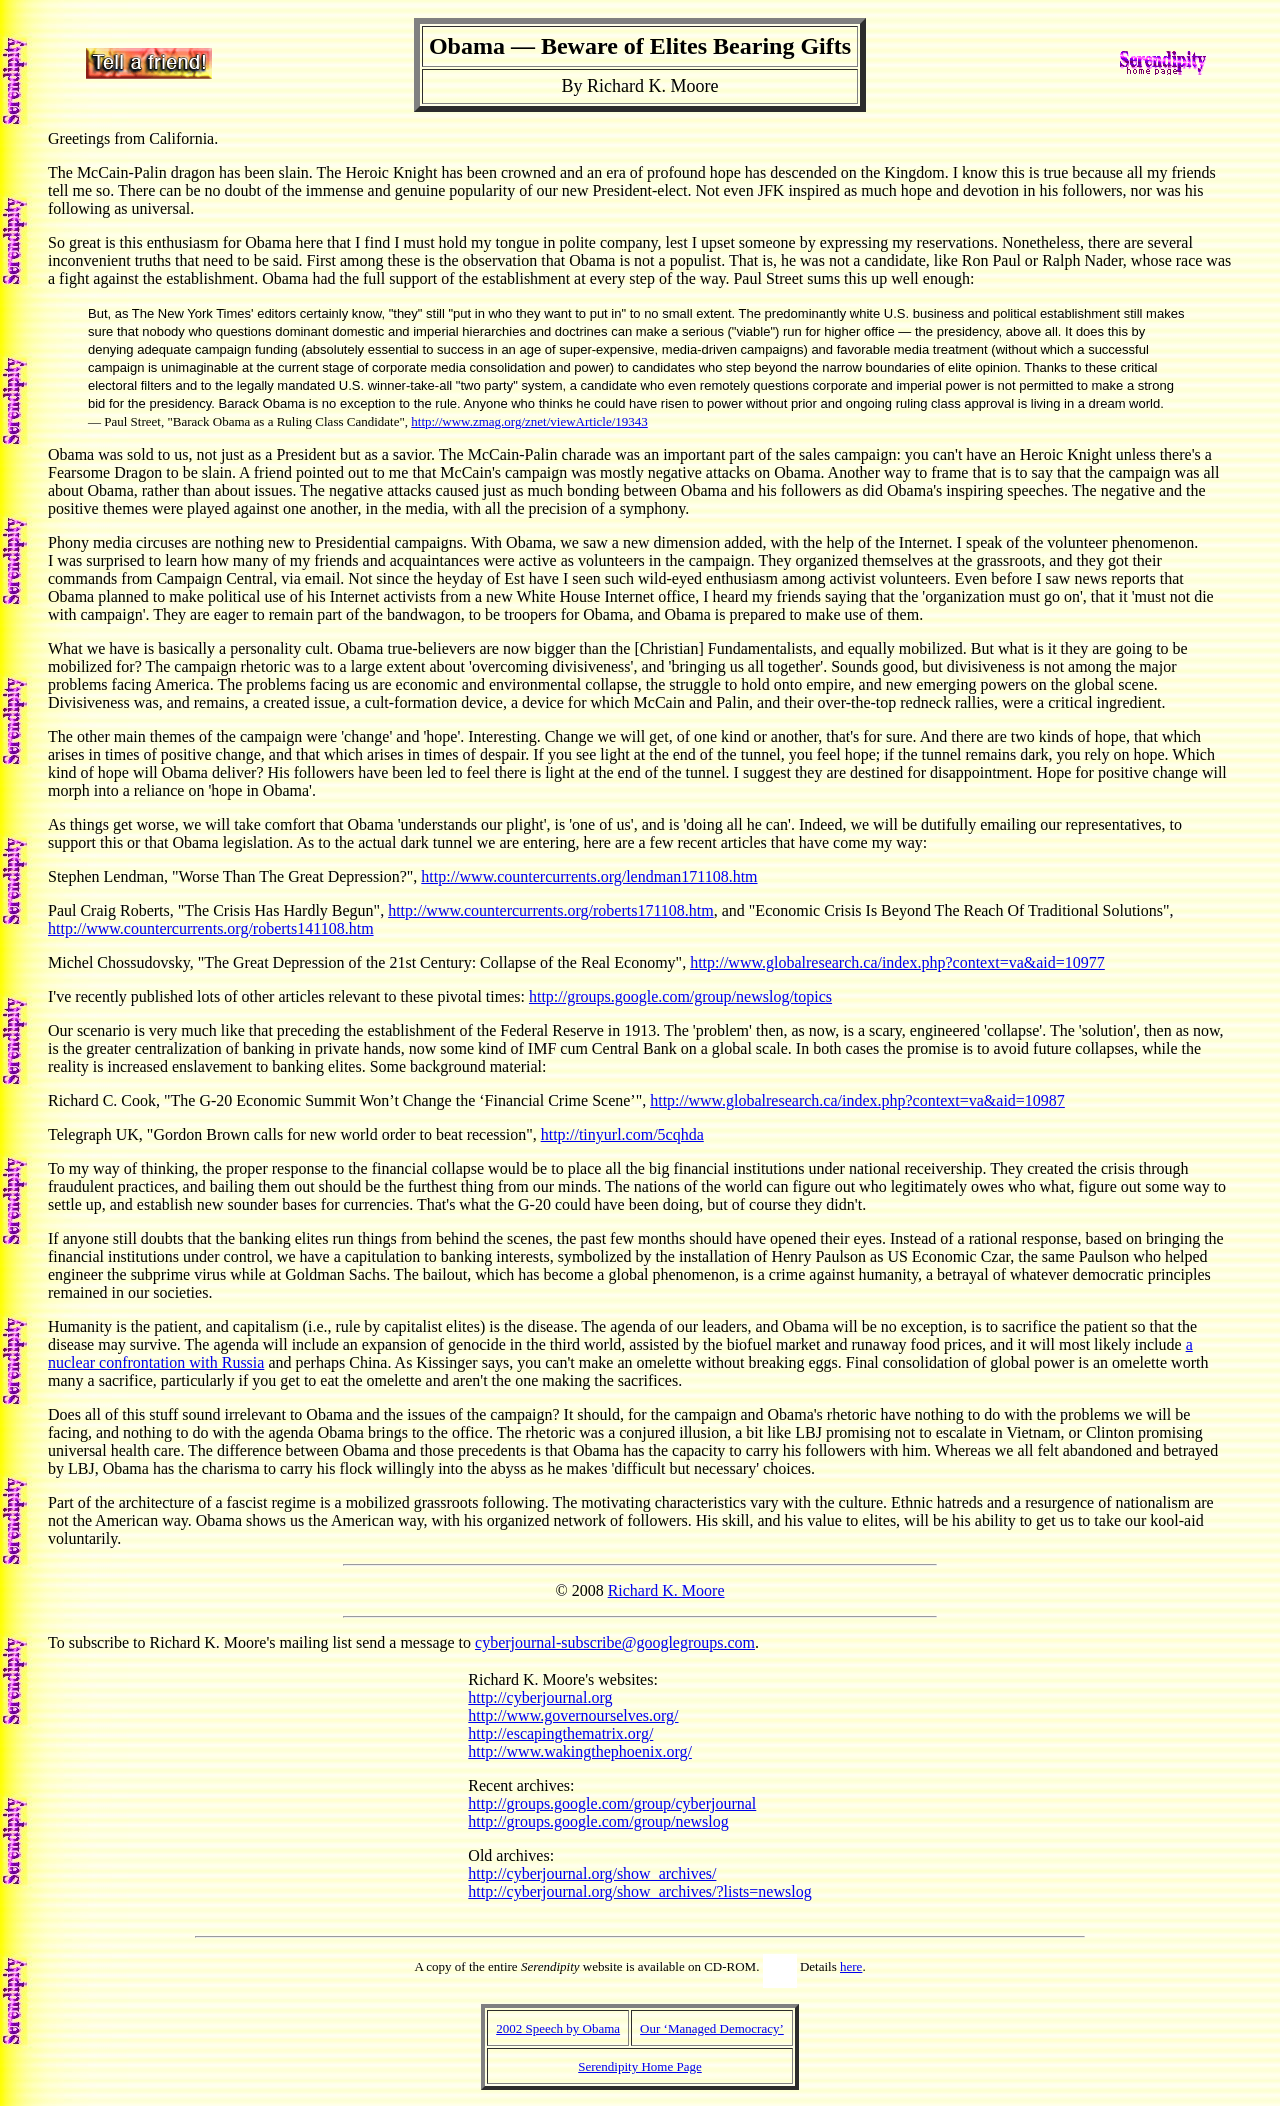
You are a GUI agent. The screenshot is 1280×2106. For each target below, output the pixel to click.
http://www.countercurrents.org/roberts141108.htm (211, 928)
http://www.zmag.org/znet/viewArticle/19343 (529, 421)
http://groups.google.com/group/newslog (598, 1821)
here (851, 1966)
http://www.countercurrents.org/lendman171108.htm (589, 876)
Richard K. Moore (666, 1590)
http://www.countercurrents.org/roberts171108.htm (551, 910)
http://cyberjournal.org (540, 1697)
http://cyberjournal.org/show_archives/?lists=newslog (639, 1891)
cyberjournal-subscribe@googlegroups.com (615, 1642)
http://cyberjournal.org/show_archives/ (592, 1873)
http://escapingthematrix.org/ (560, 1733)
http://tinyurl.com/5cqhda (622, 1134)
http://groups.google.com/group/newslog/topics (680, 996)
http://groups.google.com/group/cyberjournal (612, 1803)
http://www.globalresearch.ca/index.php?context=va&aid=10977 (897, 962)
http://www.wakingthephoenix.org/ (580, 1751)
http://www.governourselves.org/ (573, 1715)
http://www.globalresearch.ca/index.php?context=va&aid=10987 (857, 1100)
